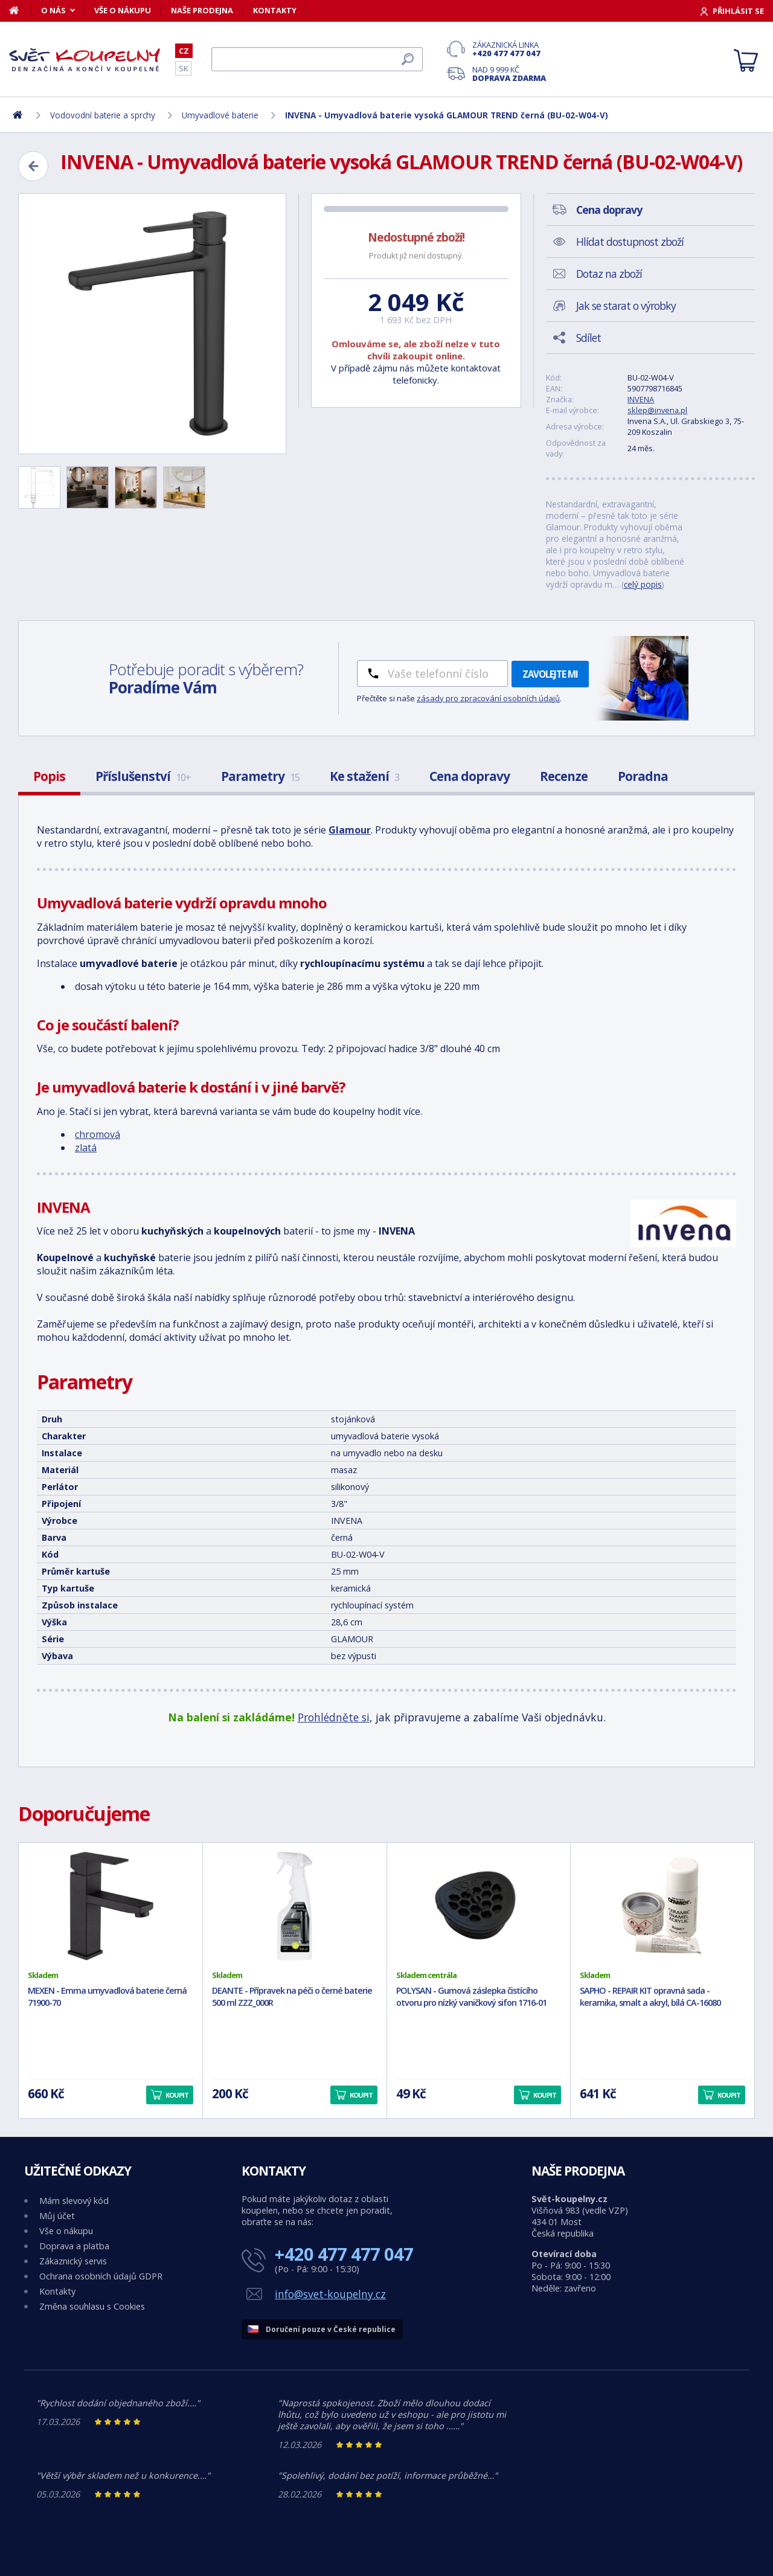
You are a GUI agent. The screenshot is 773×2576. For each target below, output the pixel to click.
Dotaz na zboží (609, 273)
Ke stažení (364, 776)
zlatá (86, 1147)
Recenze (564, 776)
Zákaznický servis (73, 2261)
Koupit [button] (176, 2094)
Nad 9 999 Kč (509, 73)
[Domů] (20, 10)
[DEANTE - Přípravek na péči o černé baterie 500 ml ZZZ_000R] (294, 1906)
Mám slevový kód (74, 2200)
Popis (49, 776)
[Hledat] (317, 59)
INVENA (640, 399)
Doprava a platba (74, 2246)
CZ (184, 50)
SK (183, 68)
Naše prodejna (202, 10)
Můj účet (57, 2215)
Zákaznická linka (509, 49)
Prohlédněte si (334, 1717)
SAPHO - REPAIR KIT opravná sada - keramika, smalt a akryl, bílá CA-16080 (650, 1997)
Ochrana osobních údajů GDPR (100, 2276)
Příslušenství (143, 776)
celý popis (643, 584)
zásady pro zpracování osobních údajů (488, 698)
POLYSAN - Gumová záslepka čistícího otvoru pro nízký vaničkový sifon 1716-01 (471, 1997)
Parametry (260, 776)
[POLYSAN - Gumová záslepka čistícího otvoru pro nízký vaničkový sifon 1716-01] (479, 1906)
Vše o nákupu (122, 10)
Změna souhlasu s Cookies (92, 2306)
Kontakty (275, 10)
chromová (97, 1134)
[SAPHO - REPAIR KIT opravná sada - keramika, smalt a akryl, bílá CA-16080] (662, 1906)
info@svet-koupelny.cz (330, 2294)
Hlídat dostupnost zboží (630, 241)
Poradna (643, 776)
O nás (53, 10)
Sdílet (588, 337)
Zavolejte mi (550, 674)
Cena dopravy (469, 776)
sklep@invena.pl (657, 410)
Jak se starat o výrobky (626, 305)
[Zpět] (33, 166)
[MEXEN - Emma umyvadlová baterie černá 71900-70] (110, 1906)
